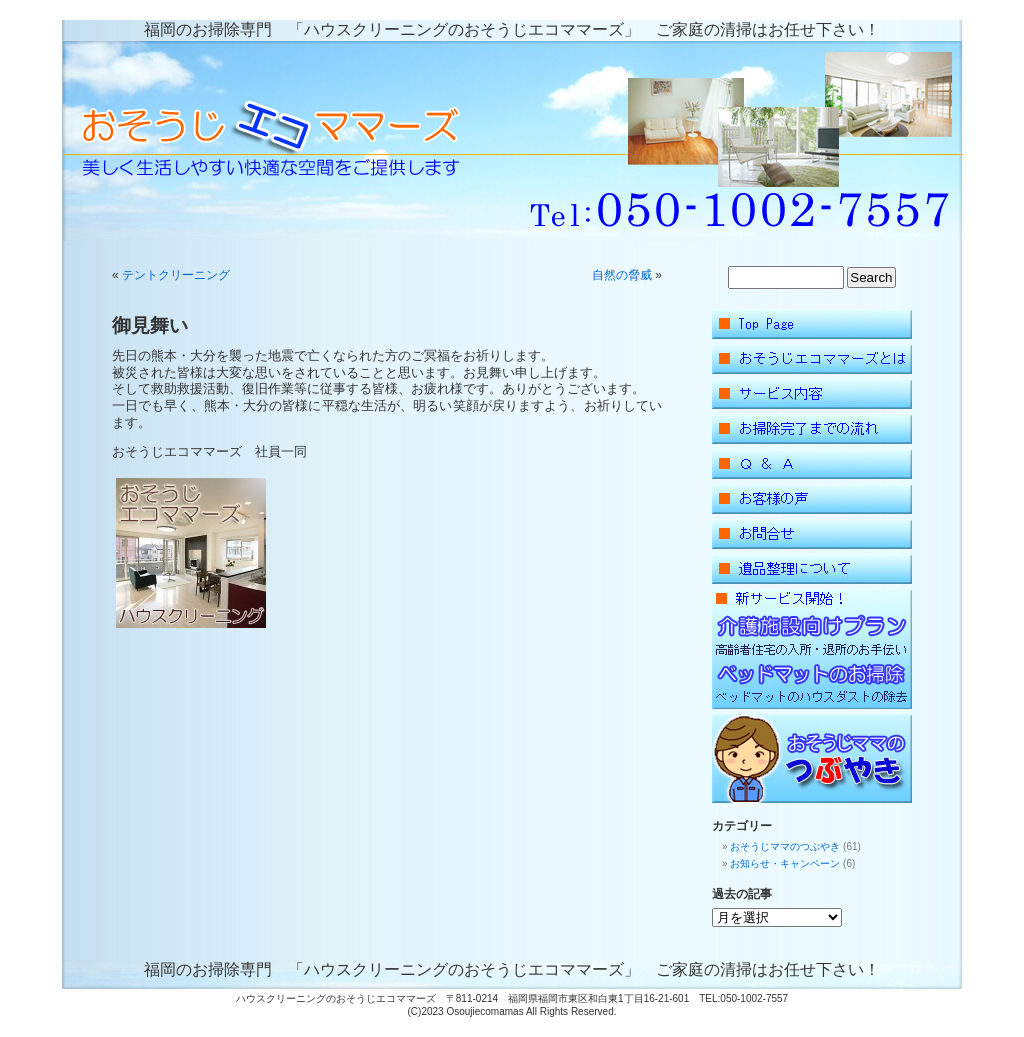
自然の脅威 (622, 275)
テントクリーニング (176, 275)
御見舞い (150, 325)
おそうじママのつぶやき (785, 846)
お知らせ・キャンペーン (785, 863)
